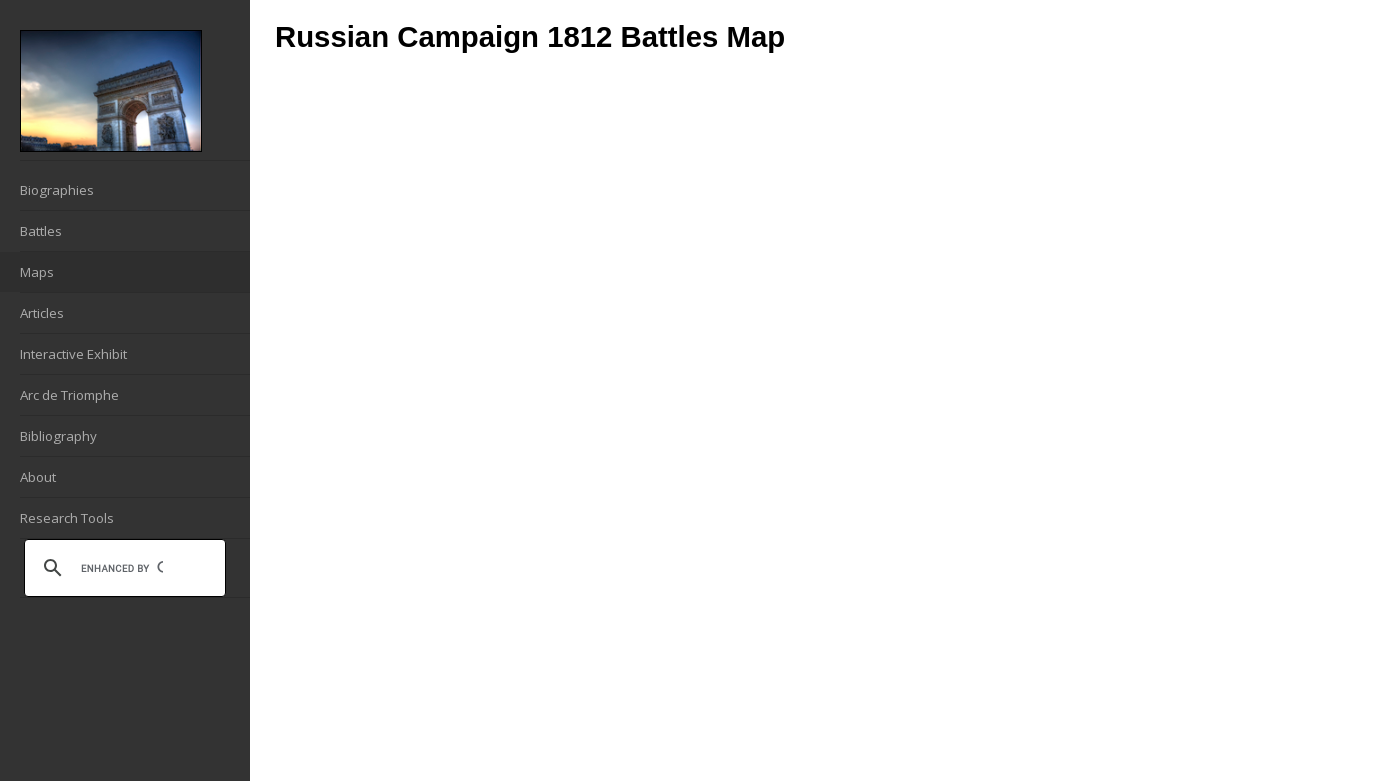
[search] (122, 568)
